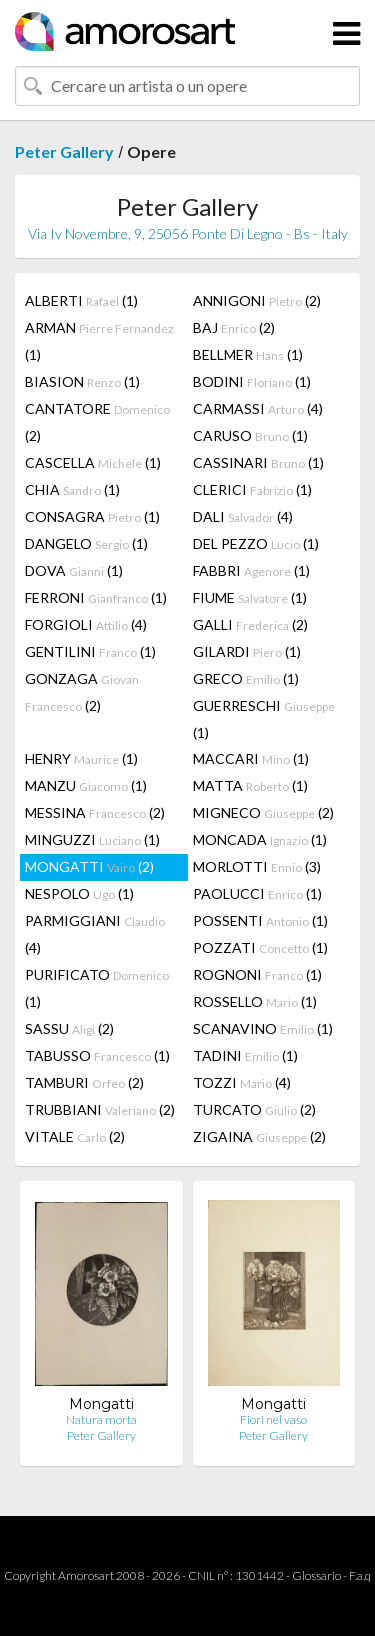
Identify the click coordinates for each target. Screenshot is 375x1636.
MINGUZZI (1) (92, 839)
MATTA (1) (250, 785)
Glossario (316, 1575)
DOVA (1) (74, 570)
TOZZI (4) (242, 1082)
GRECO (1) (246, 678)
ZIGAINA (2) (259, 1136)
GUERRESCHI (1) (264, 719)
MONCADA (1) (260, 839)
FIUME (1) (250, 597)
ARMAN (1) (99, 341)
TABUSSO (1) (97, 1055)
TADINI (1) (245, 1055)
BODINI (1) (252, 381)
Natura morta (101, 1419)
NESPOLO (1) (79, 893)
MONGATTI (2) (89, 866)
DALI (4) (243, 516)
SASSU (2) (69, 1028)
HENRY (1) (81, 758)
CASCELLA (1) (93, 462)
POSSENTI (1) (260, 920)
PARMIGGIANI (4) (95, 934)
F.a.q (360, 1575)
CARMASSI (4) (258, 408)
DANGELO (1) (86, 543)
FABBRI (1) (251, 570)
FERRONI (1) (96, 597)
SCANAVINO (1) (263, 1028)
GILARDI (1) (247, 651)
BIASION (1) (82, 381)
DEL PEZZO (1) (256, 543)
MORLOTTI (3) (257, 866)
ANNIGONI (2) (257, 300)
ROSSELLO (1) (255, 1001)
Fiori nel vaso (273, 1419)
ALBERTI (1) (81, 300)
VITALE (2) (75, 1136)
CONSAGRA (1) (92, 516)
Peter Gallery (64, 151)
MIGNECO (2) (263, 812)
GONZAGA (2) (82, 692)
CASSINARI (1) (258, 462)
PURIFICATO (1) (97, 988)
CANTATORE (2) (97, 422)
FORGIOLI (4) (86, 624)
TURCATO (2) (254, 1109)
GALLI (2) (250, 624)
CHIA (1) (72, 489)
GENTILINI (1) (90, 651)
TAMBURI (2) (84, 1082)
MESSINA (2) (95, 812)
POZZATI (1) (260, 947)
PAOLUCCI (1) (257, 893)
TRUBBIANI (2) (100, 1109)
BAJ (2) (234, 327)
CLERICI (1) (252, 489)
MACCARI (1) (251, 758)
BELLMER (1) (248, 354)
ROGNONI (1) (257, 974)
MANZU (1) (86, 785)
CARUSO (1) (250, 435)
